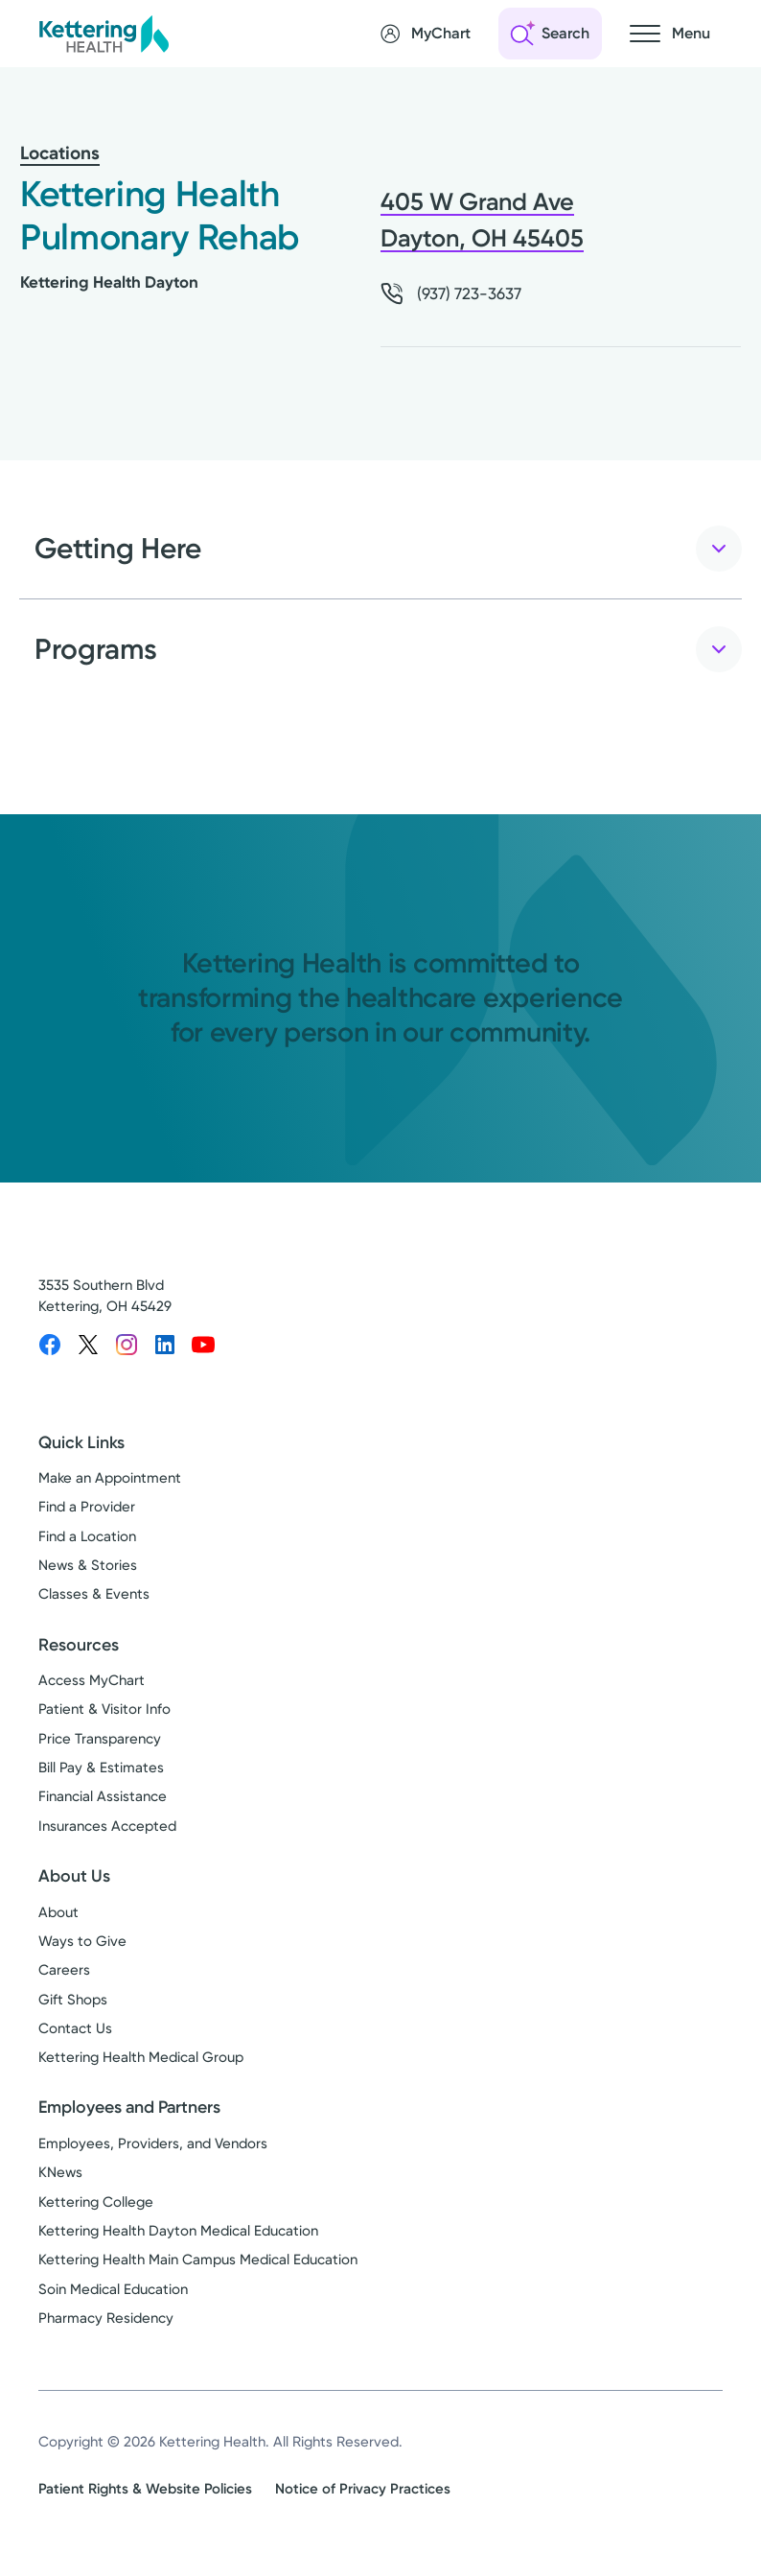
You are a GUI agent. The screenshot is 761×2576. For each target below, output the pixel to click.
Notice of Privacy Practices (362, 2488)
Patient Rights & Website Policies (145, 2488)
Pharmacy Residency (105, 2318)
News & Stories (87, 1565)
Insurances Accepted (107, 1826)
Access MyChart (91, 1680)
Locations (60, 153)
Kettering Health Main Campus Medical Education (197, 2259)
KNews (60, 2172)
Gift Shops (72, 1999)
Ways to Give (82, 1941)
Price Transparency (99, 1738)
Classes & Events (94, 1594)
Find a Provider (86, 1506)
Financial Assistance (102, 1796)
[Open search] (550, 33)
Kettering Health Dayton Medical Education (178, 2230)
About (58, 1912)
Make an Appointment (109, 1478)
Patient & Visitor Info (104, 1709)
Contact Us (75, 2028)
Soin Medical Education (113, 2289)
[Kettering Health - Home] (103, 33)
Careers (64, 1970)
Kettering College (95, 2202)
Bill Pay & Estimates (101, 1767)
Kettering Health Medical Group (140, 2057)
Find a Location (87, 1536)
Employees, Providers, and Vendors (152, 2143)
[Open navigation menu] (670, 33)
